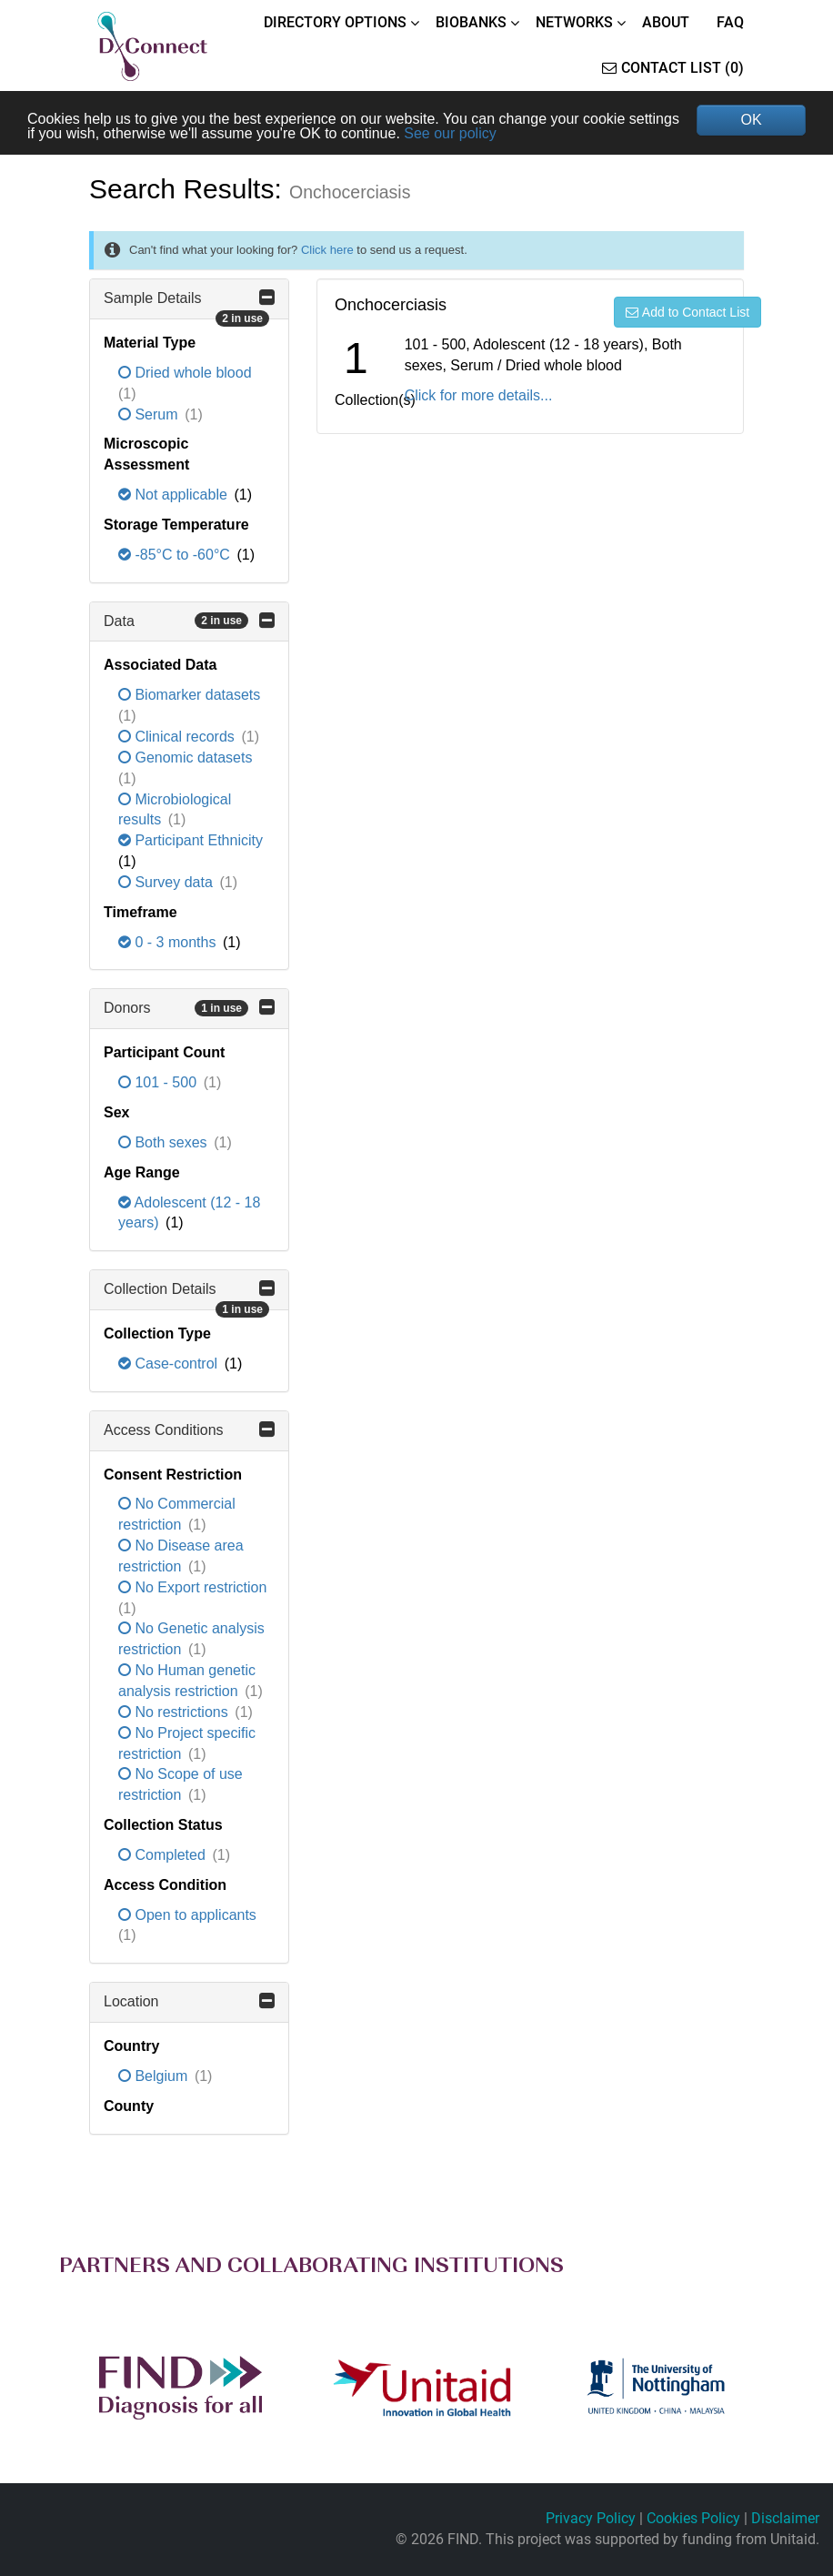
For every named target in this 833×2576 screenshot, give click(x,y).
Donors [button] (189, 1007)
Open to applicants (187, 1915)
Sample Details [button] (189, 303)
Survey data (167, 882)
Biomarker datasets (189, 694)
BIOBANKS (471, 22)
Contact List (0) (673, 67)
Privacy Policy (591, 2518)
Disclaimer (785, 2518)
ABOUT (665, 22)
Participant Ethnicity (190, 840)
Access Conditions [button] (189, 1429)
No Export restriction (192, 1587)
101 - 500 (159, 1082)
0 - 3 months (169, 942)
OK (750, 119)
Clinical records (178, 736)
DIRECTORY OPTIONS (335, 22)
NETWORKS (574, 22)
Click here (327, 250)
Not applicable (174, 494)
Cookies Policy (693, 2518)
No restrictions (175, 1712)
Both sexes (164, 1142)
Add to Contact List (687, 312)
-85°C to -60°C (176, 554)
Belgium (155, 2076)
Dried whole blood (185, 372)
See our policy (450, 133)
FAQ (730, 22)
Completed (163, 1855)
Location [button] (189, 2001)
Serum (150, 414)
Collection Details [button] (189, 1294)
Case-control (170, 1363)
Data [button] (189, 620)
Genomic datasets (185, 757)
